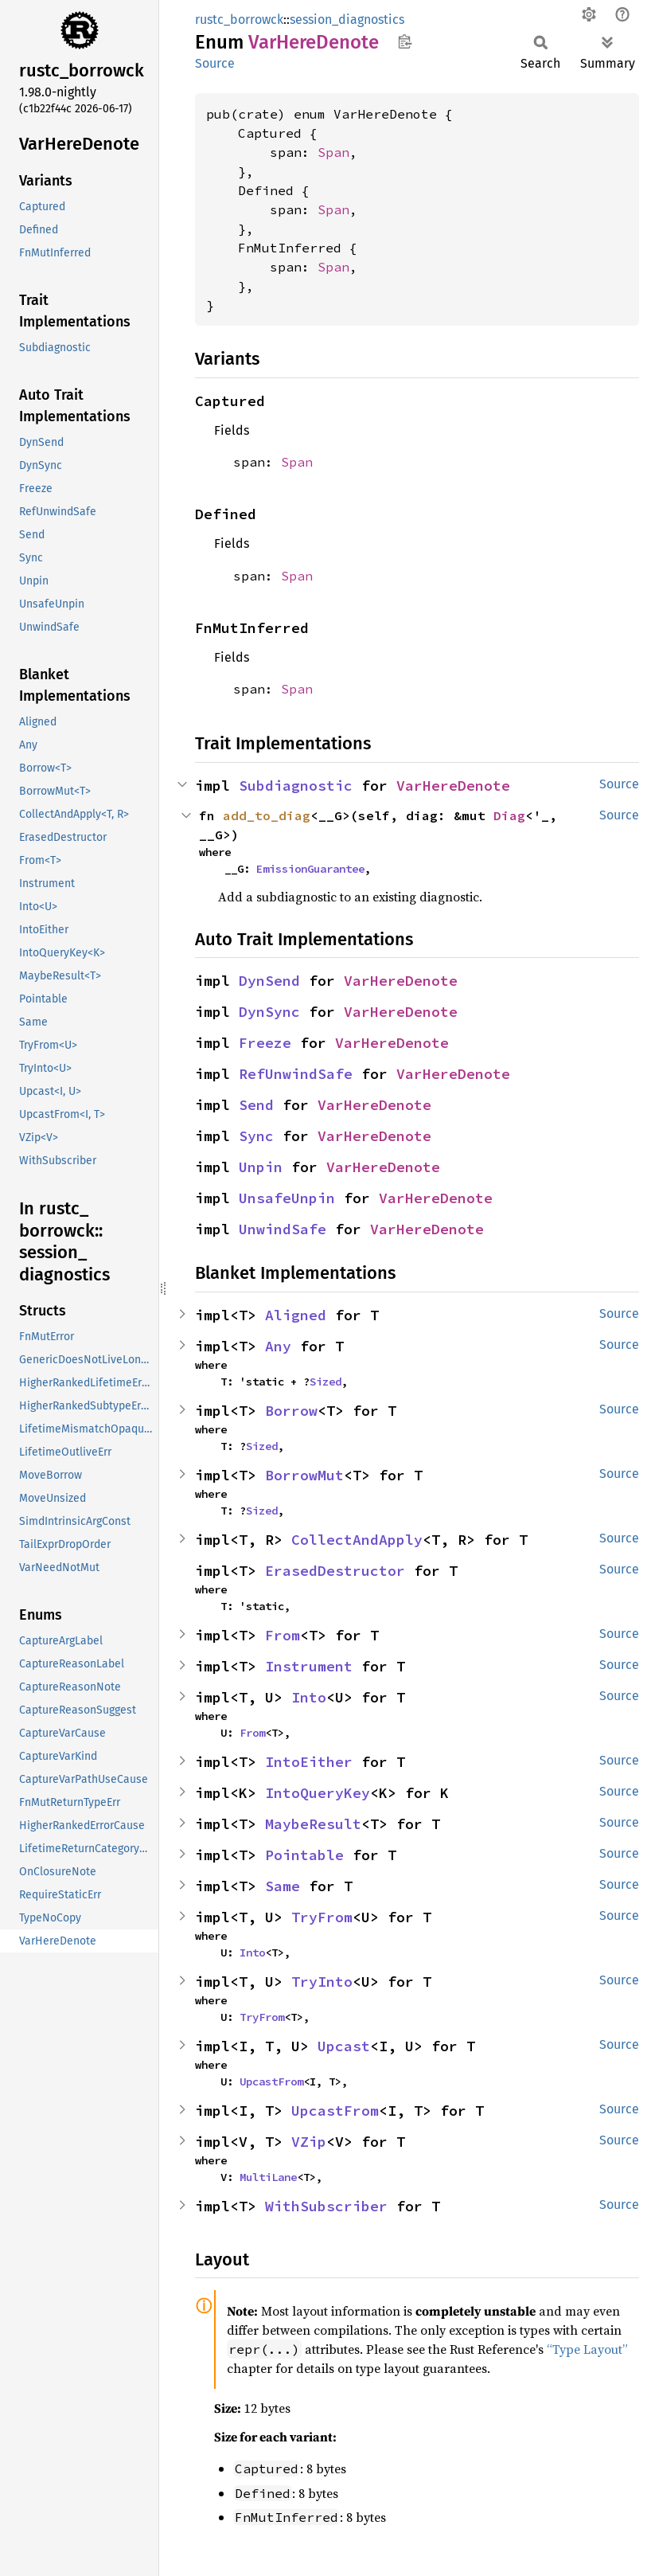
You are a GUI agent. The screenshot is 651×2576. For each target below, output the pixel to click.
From (282, 1635)
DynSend (269, 980)
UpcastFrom (271, 2081)
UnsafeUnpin (287, 1198)
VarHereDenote (453, 785)
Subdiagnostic (296, 785)
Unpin (261, 1167)
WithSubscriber (326, 2206)
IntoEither (309, 1762)
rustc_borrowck (239, 19)
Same (282, 1886)
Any (278, 1346)
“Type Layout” (587, 2349)
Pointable (304, 1855)
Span (333, 152)
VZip (308, 2141)
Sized (325, 1381)
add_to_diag (266, 815)
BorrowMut (304, 1475)
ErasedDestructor (335, 1571)
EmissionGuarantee (310, 869)
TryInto (322, 1981)
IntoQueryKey (317, 1793)
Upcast (344, 2046)
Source (215, 63)
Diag (509, 815)
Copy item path (405, 41)
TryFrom (322, 1917)
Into (308, 1697)
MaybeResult (313, 1824)
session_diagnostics (347, 19)
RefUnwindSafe (296, 1074)
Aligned (295, 1315)
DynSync (269, 1012)
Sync (256, 1136)
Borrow (291, 1410)
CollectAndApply (357, 1539)
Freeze (265, 1043)
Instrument (309, 1666)
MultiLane (268, 2177)
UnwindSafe (282, 1229)
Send (256, 1105)
